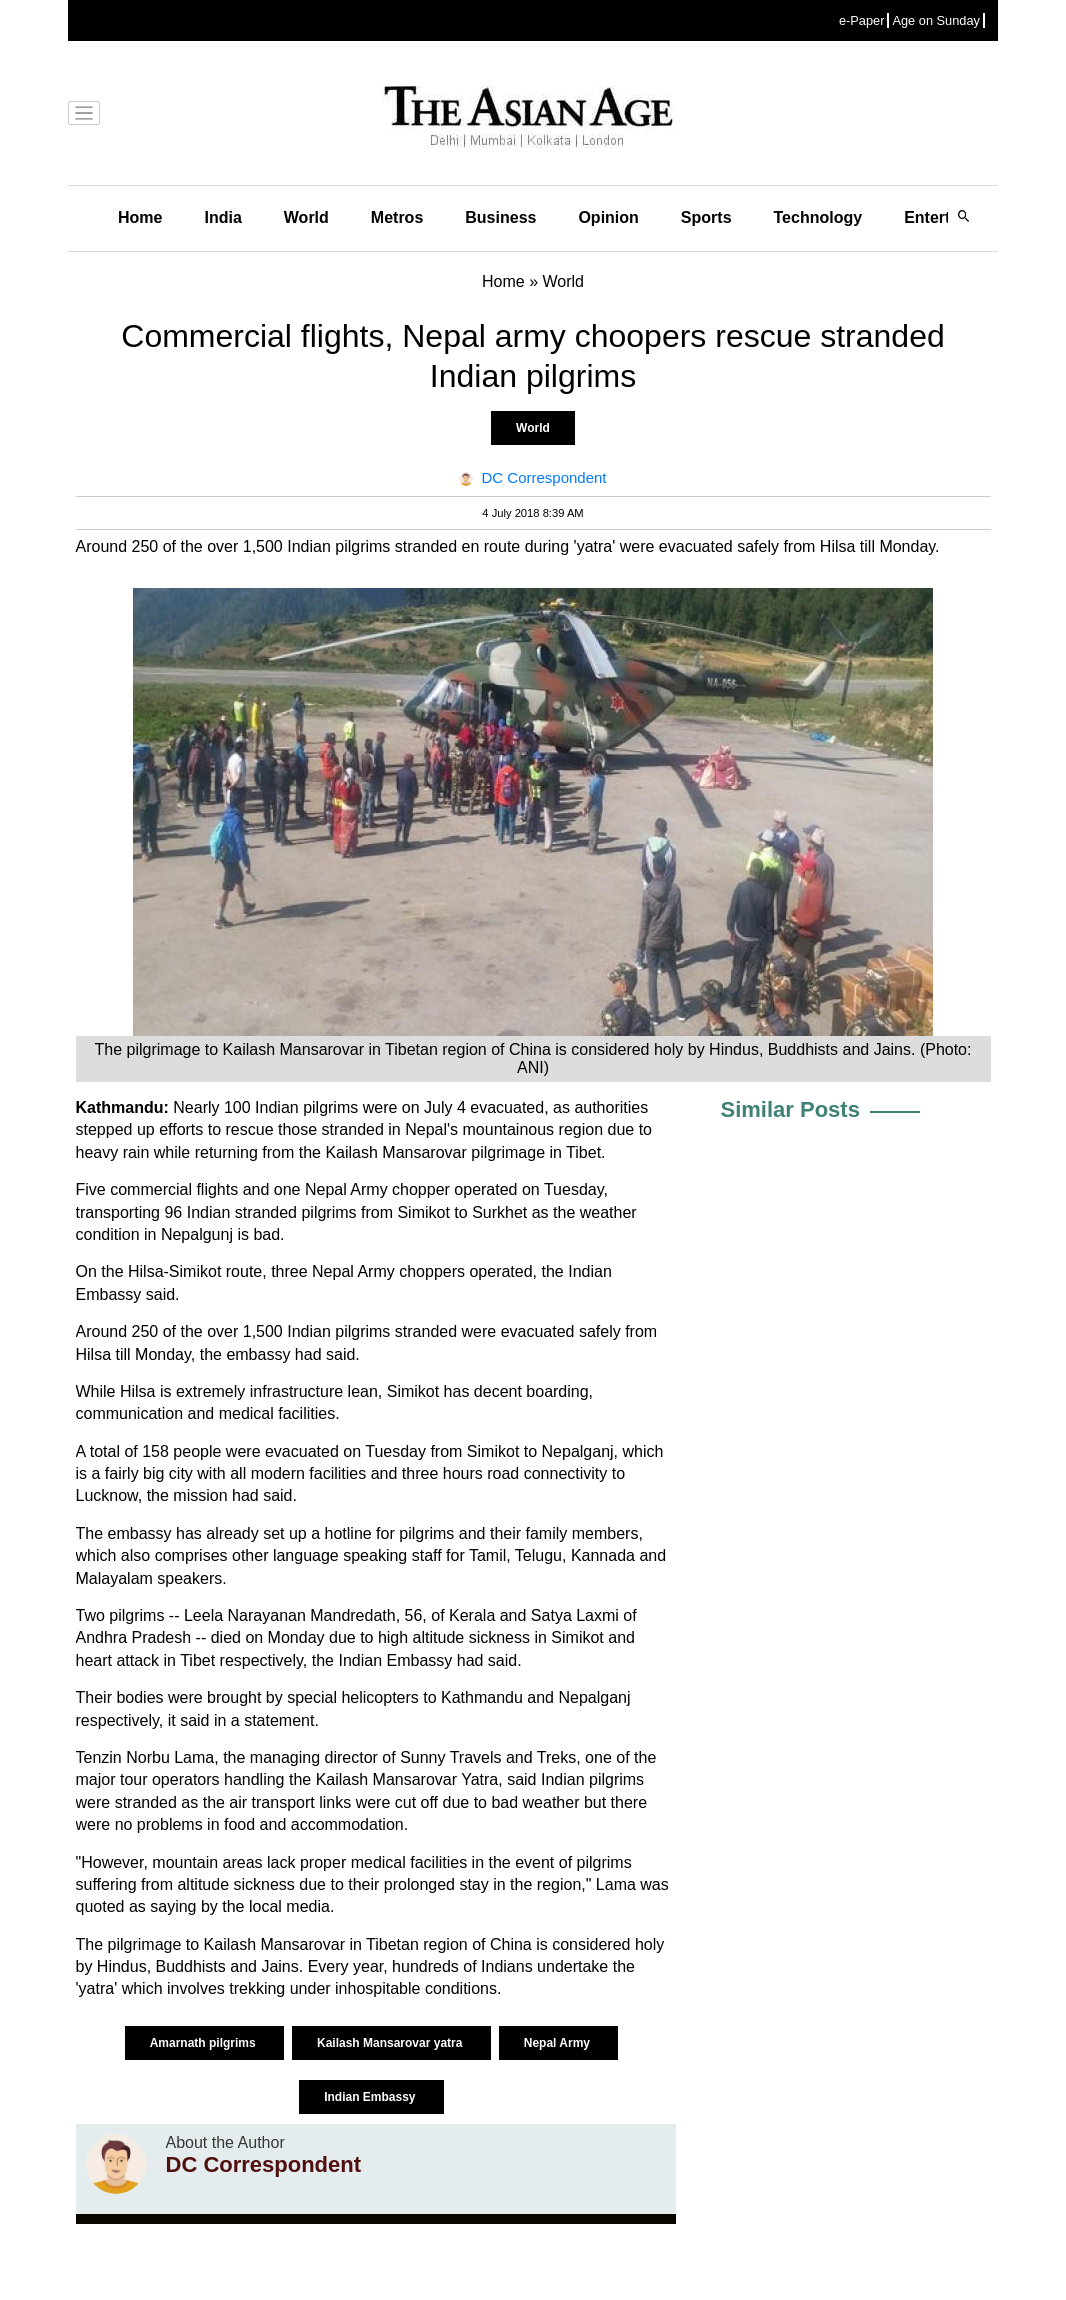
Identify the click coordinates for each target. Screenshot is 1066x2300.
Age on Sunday (936, 20)
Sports (706, 217)
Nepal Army (559, 2043)
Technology (818, 217)
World (306, 217)
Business (500, 217)
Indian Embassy (371, 2097)
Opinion (608, 217)
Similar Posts (790, 1109)
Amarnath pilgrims (204, 2043)
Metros (397, 217)
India (222, 217)
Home (140, 217)
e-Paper (862, 20)
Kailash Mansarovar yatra (391, 2043)
